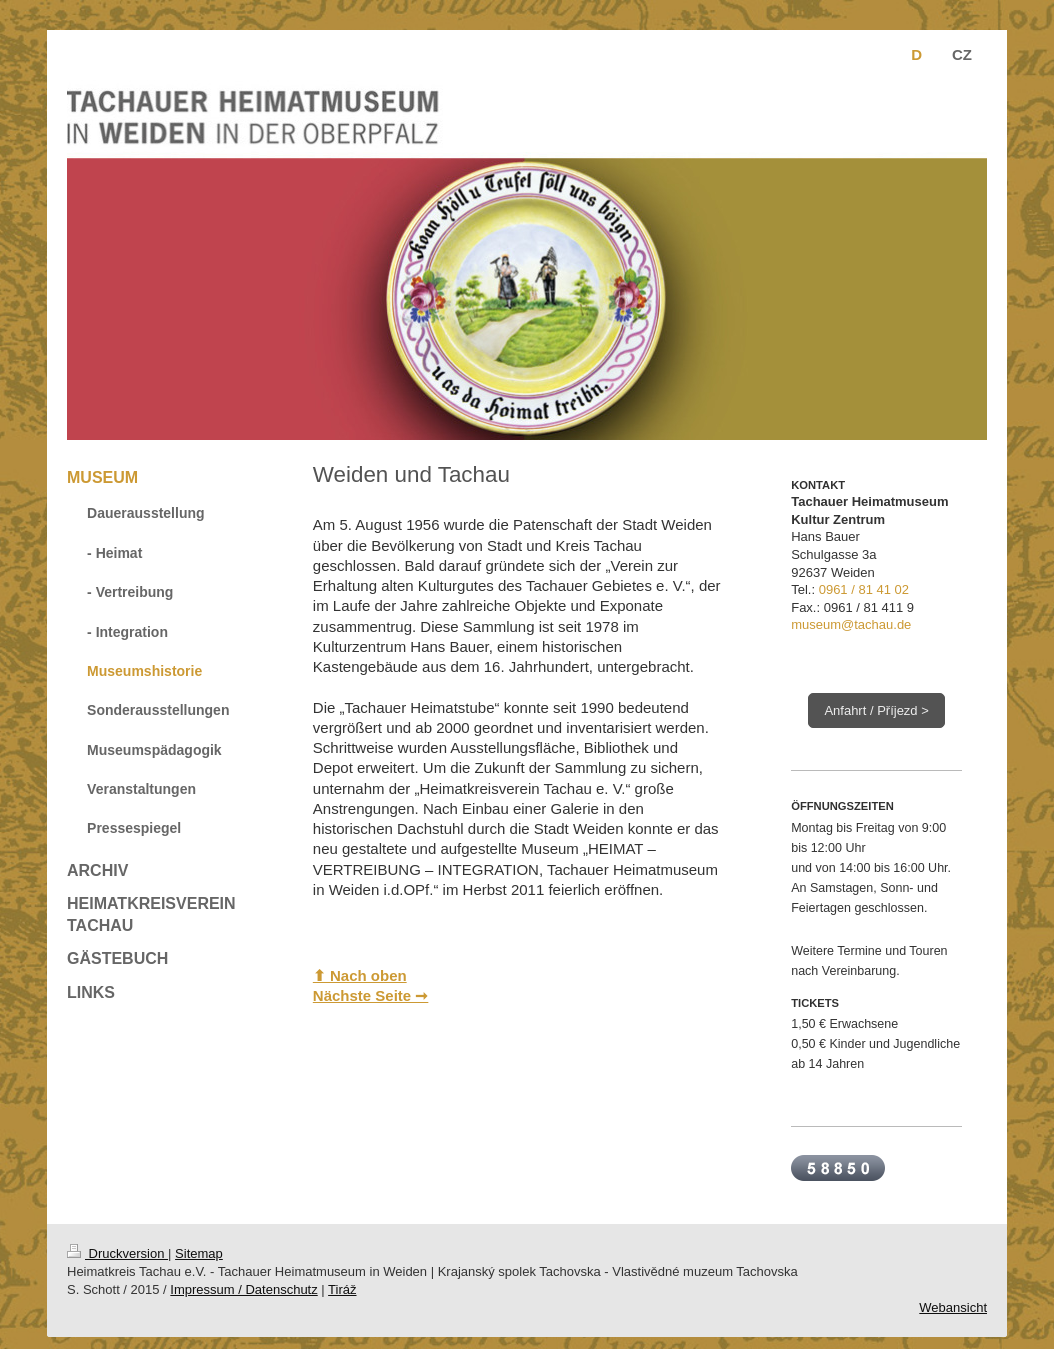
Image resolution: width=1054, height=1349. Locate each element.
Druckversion (117, 1253)
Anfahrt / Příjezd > (876, 710)
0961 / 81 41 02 (864, 589)
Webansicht (953, 1307)
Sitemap (199, 1253)
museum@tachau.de (851, 624)
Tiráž (342, 1289)
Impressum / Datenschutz (243, 1289)
